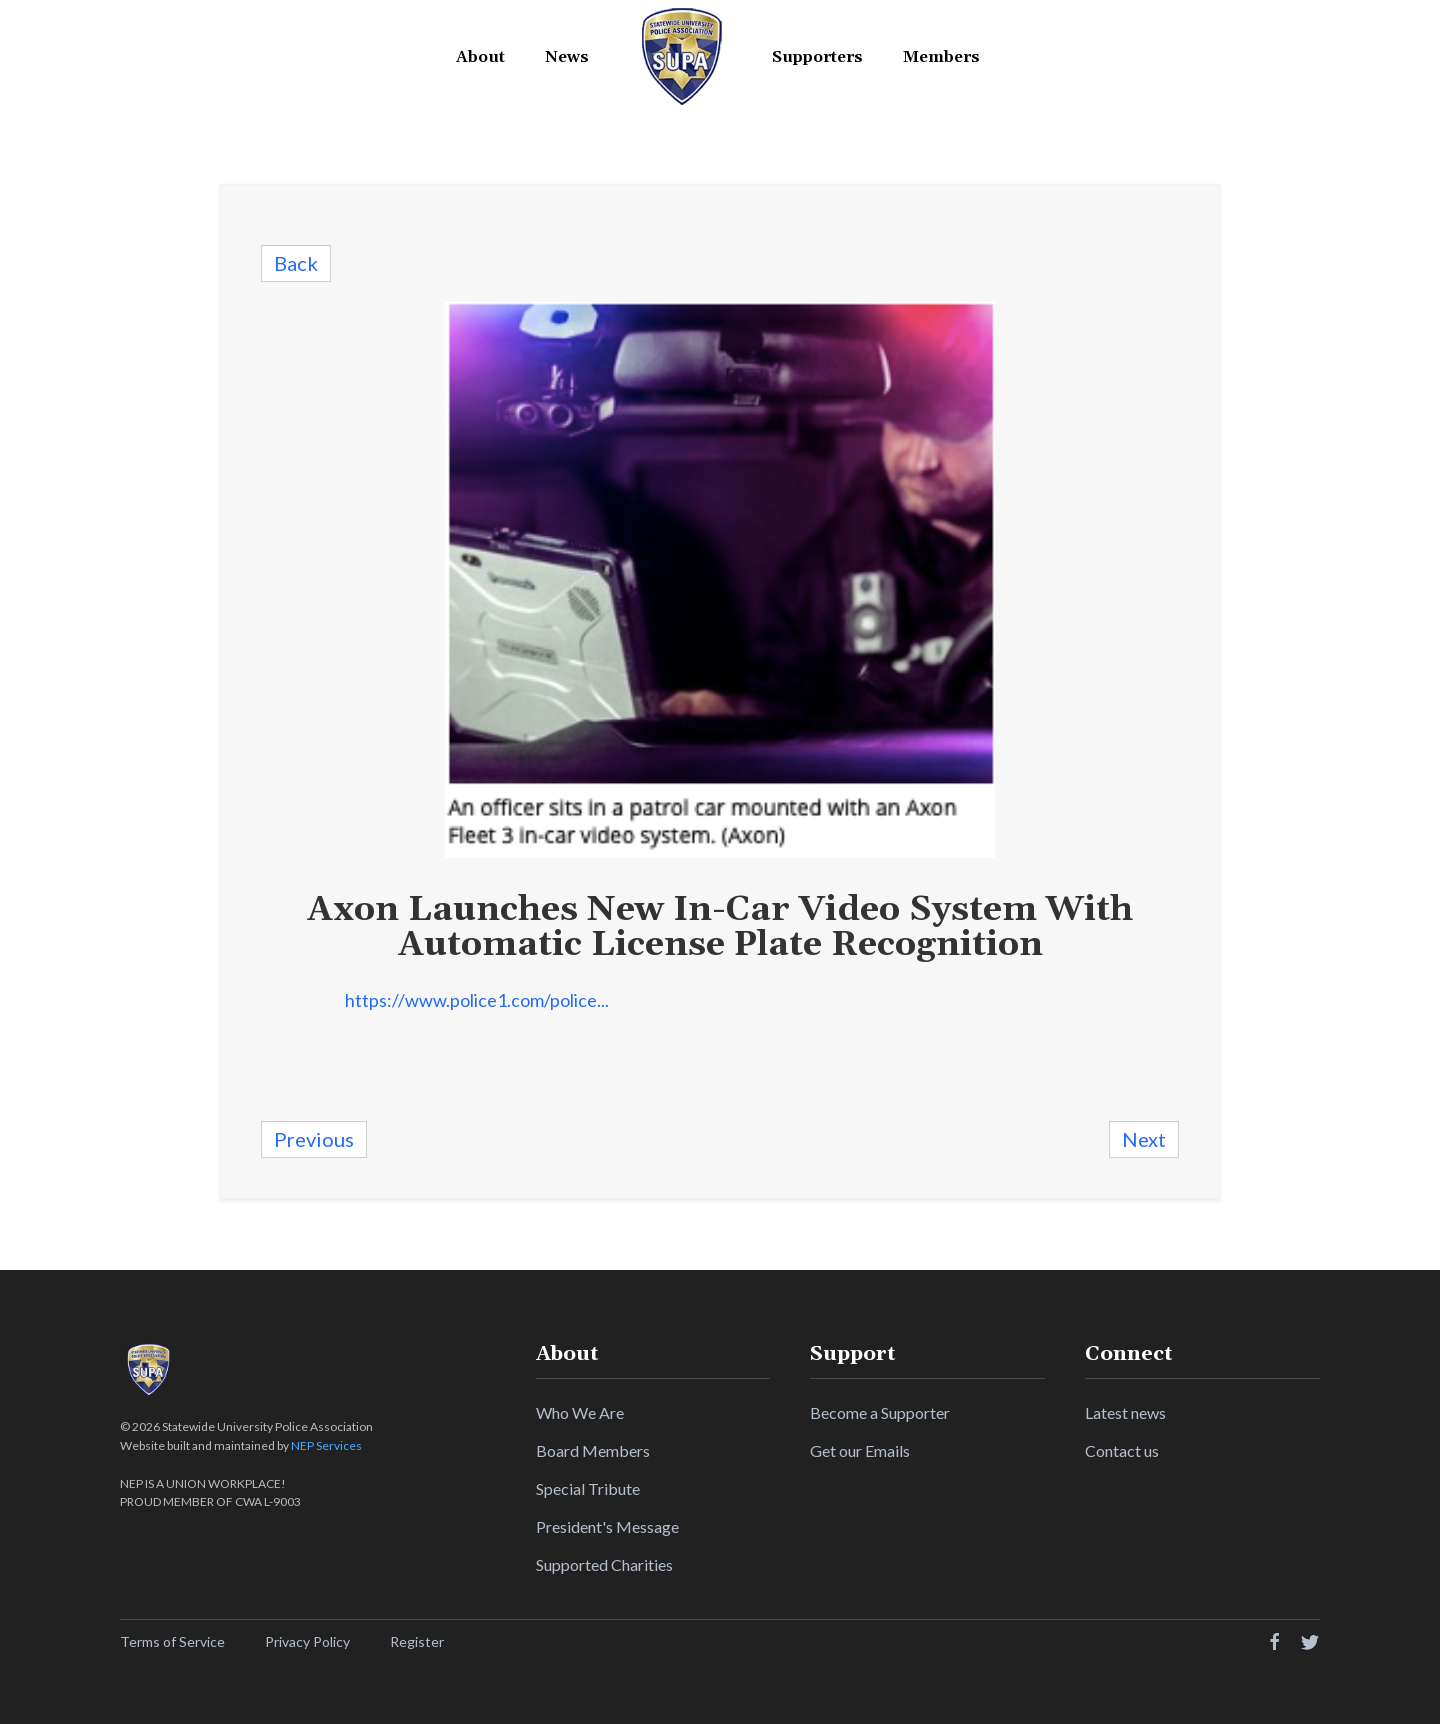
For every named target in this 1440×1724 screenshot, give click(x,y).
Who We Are (580, 1412)
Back (296, 263)
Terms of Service (172, 1641)
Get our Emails (860, 1450)
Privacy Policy (307, 1641)
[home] (680, 57)
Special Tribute (588, 1488)
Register (417, 1641)
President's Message (607, 1526)
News (567, 57)
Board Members (593, 1450)
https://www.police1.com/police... (477, 1000)
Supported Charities (604, 1564)
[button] (480, 57)
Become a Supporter (880, 1412)
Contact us (1122, 1450)
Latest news (1125, 1412)
